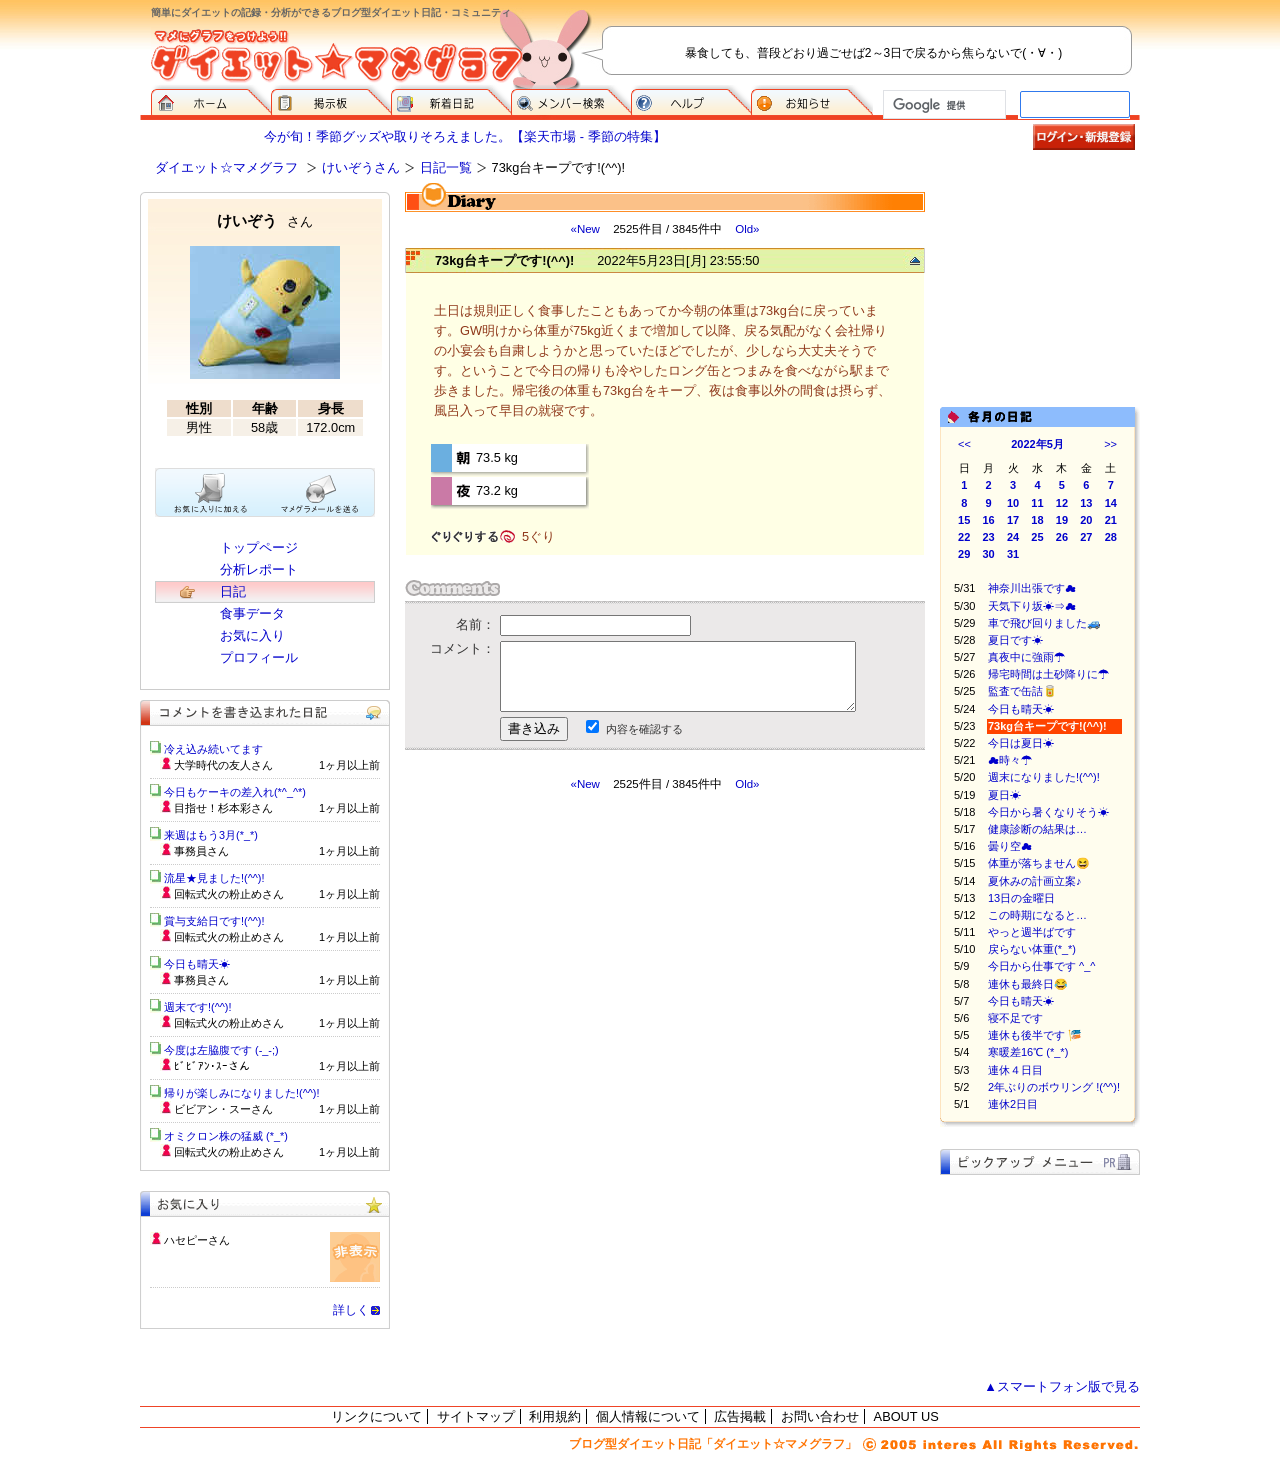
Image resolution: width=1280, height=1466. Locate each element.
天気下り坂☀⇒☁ (1032, 606)
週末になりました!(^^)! (1044, 777)
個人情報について (648, 1416)
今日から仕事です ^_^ (1042, 966)
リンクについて (376, 1416)
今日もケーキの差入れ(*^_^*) (235, 792)
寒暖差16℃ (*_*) (1028, 1052)
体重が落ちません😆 (1039, 863)
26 (1062, 537)
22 (964, 537)
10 (1013, 503)
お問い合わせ (820, 1416)
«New (584, 229)
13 (1086, 503)
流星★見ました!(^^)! (214, 878)
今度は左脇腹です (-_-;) (221, 1050)
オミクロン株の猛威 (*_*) (226, 1136)
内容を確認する (644, 729)
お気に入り (252, 635)
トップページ (259, 547)
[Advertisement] (593, 972)
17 (1013, 520)
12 (1062, 503)
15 (964, 520)
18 (1037, 520)
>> (1110, 444)
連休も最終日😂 (1039, 984)
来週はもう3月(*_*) (211, 835)
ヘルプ (691, 100)
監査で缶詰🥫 (1022, 691)
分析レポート (259, 569)
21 (1111, 520)
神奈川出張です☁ (1032, 588)
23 (989, 537)
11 (1037, 503)
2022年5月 (1037, 444)
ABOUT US (906, 1416)
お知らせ (812, 100)
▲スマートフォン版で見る (1062, 1386)
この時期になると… (1037, 915)
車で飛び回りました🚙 (1055, 623)
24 (1013, 537)
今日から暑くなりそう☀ (1048, 812)
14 (1111, 503)
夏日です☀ (1015, 640)
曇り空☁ (1010, 846)
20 (1086, 520)
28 (1111, 537)
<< (964, 444)
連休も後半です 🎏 (1035, 1035)
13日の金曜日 (1021, 898)
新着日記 (451, 100)
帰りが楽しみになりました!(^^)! (242, 1093)
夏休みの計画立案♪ (1035, 881)
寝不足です (1015, 1018)
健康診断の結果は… (1037, 829)
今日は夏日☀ (1021, 743)
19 (1062, 520)
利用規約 (555, 1416)
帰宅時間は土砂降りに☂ (1048, 674)
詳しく (351, 1310)
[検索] (942, 105)
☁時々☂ (1010, 760)
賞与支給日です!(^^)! (221, 921)
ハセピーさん (197, 1240)
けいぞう (265, 220)
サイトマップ (476, 1416)
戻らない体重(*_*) (1032, 949)
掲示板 (331, 100)
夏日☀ (1004, 795)
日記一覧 (446, 167)
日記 (233, 591)
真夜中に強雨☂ (1026, 657)
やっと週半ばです (1032, 932)
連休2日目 (1013, 1104)
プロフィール (259, 657)
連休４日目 (1015, 1070)
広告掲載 (740, 1416)
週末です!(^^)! (198, 1007)
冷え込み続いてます (213, 749)
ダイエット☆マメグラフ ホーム (211, 100)
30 (989, 554)
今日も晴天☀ (1021, 709)
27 (1086, 537)
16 (989, 520)
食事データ (252, 613)
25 (1037, 537)
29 (964, 554)
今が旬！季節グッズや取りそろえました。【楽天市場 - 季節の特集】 (464, 136)
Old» (747, 229)
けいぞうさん (361, 167)
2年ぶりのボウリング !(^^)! (1054, 1087)
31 (1013, 554)
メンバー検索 (571, 100)
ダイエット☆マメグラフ (226, 167)
